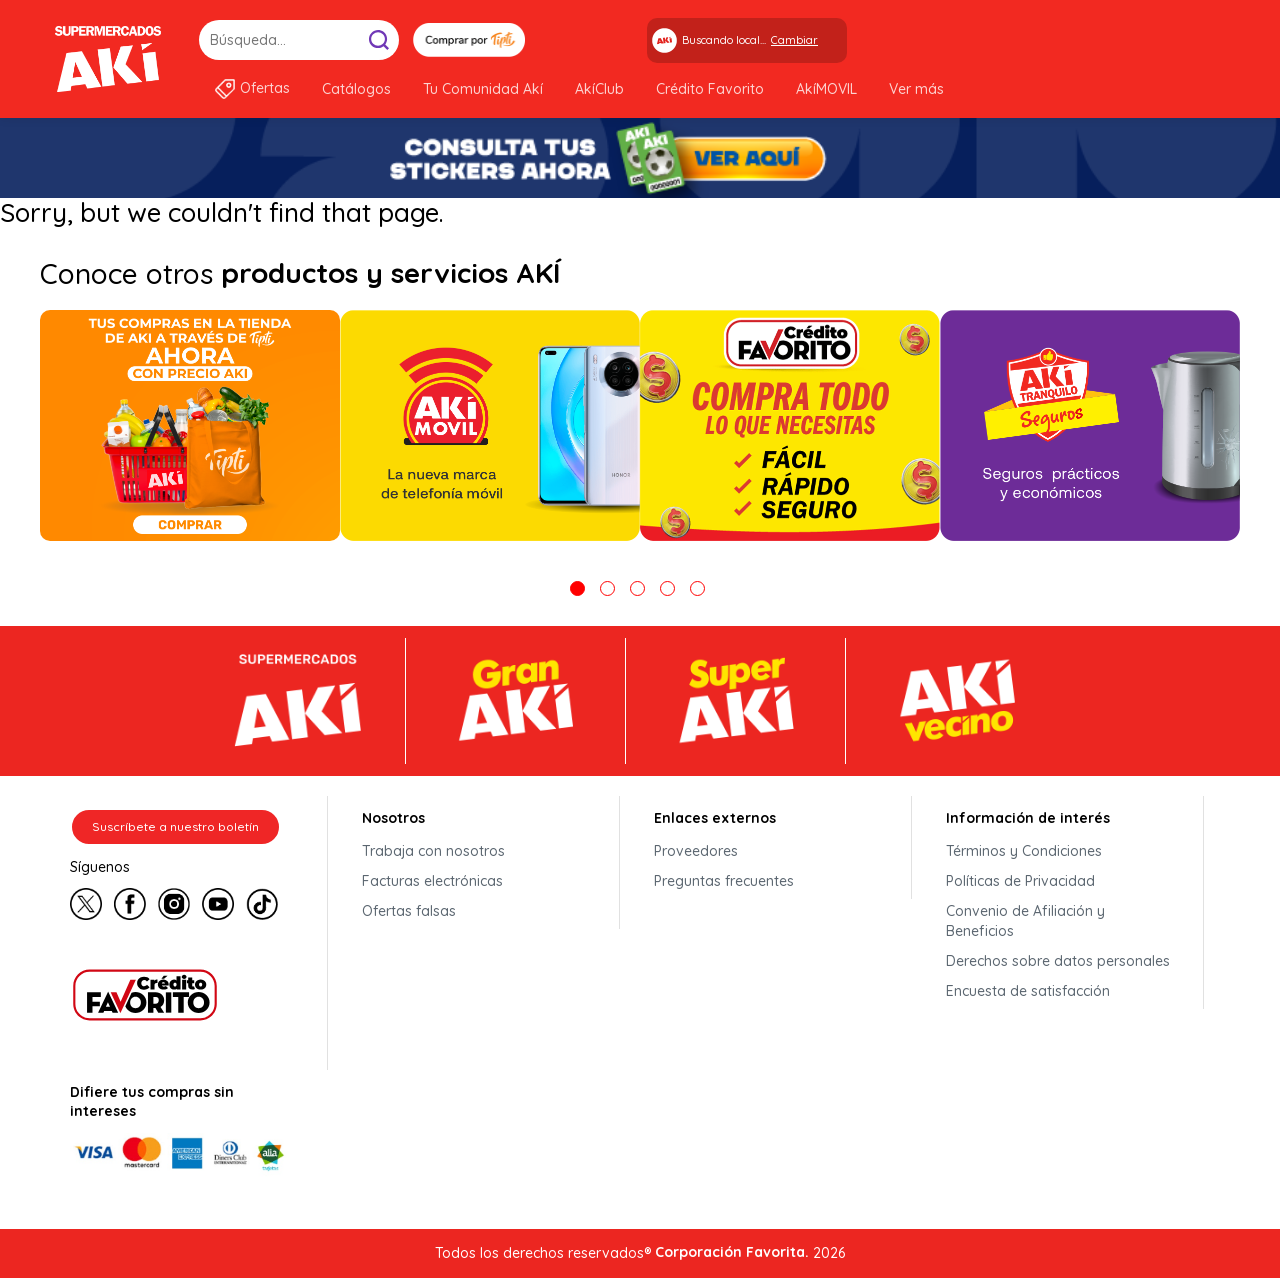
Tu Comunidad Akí (483, 89)
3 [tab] (637, 588)
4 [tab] (667, 588)
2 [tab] (607, 588)
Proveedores (696, 851)
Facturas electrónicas (432, 881)
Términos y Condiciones (1024, 851)
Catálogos (356, 89)
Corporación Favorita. (732, 1252)
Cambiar (794, 40)
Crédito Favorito (710, 89)
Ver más (916, 89)
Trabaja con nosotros (433, 851)
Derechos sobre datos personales (1058, 961)
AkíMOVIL (826, 89)
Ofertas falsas (409, 911)
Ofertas (265, 88)
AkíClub (599, 89)
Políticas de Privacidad (1020, 881)
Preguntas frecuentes (724, 881)
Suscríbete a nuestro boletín (175, 826)
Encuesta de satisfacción (1028, 991)
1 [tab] (577, 588)
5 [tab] (697, 588)
